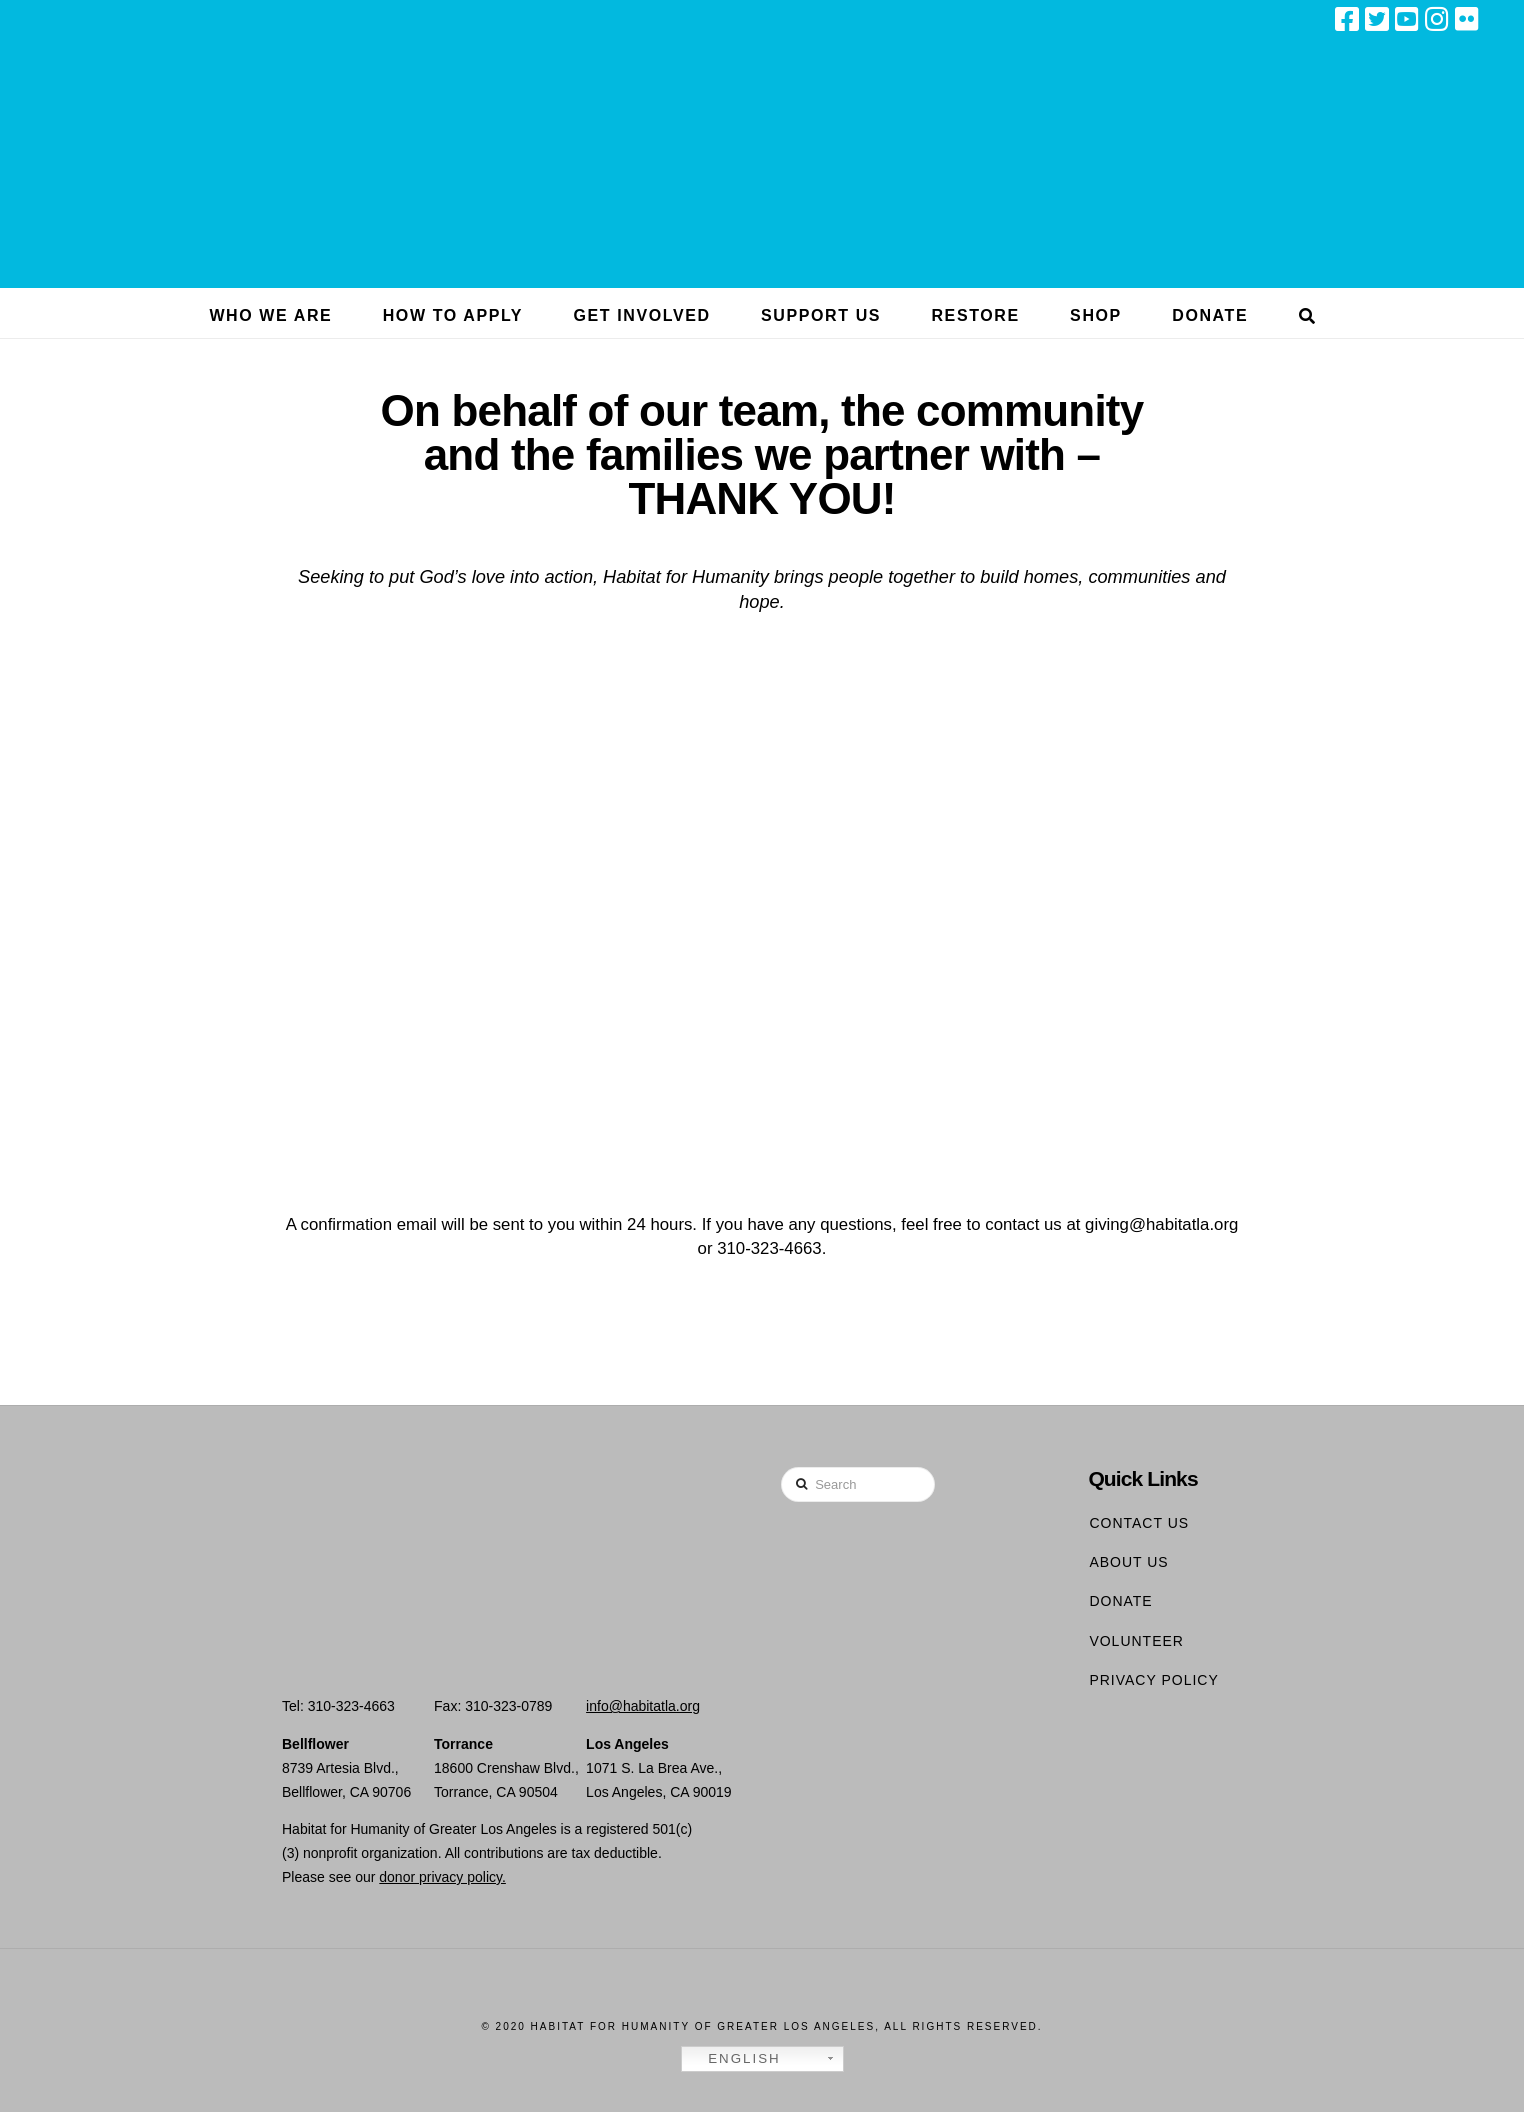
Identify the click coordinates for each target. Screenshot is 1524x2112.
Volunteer (1136, 1641)
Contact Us (1139, 1523)
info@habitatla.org (643, 1706)
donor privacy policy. (442, 1877)
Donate (1120, 1601)
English (734, 2059)
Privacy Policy (1153, 1680)
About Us (1128, 1562)
